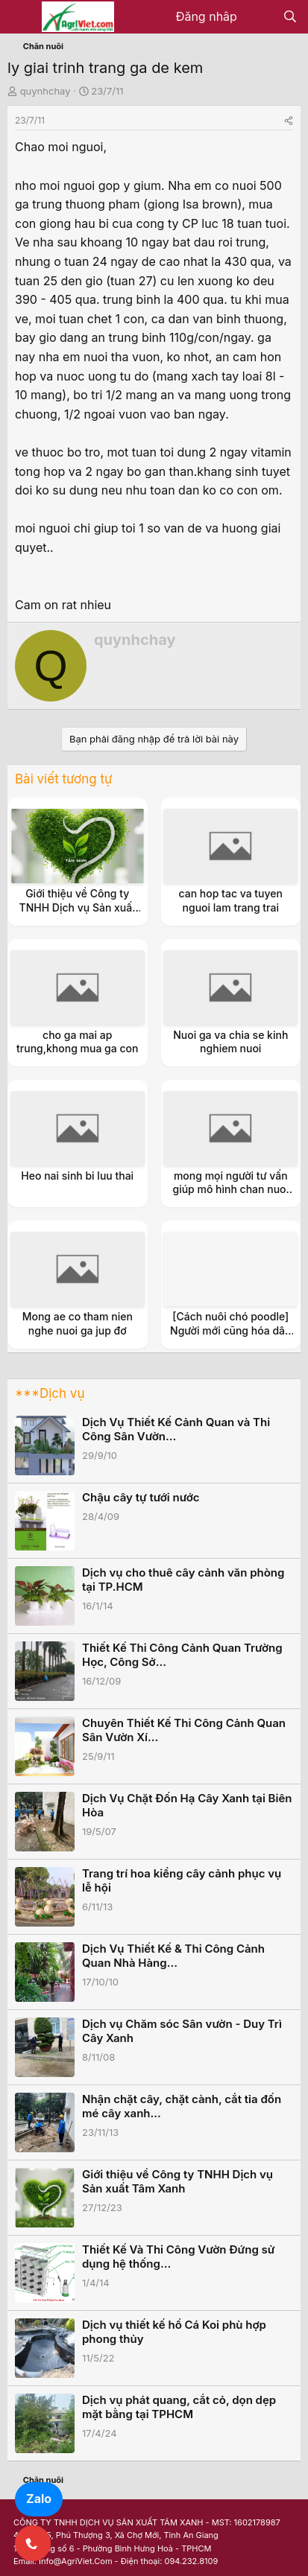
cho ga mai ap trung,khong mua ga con (77, 1041)
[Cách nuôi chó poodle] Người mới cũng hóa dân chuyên (230, 1329)
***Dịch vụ (49, 1393)
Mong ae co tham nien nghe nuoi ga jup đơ (77, 1323)
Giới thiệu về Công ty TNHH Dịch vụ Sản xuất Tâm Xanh (77, 906)
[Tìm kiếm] (289, 17)
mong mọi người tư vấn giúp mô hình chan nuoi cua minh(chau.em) (230, 1189)
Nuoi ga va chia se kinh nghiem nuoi (230, 1041)
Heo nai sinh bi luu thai (77, 1175)
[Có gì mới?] (260, 17)
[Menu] (20, 17)
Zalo (38, 2498)
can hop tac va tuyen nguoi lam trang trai (231, 900)
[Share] (288, 120)
